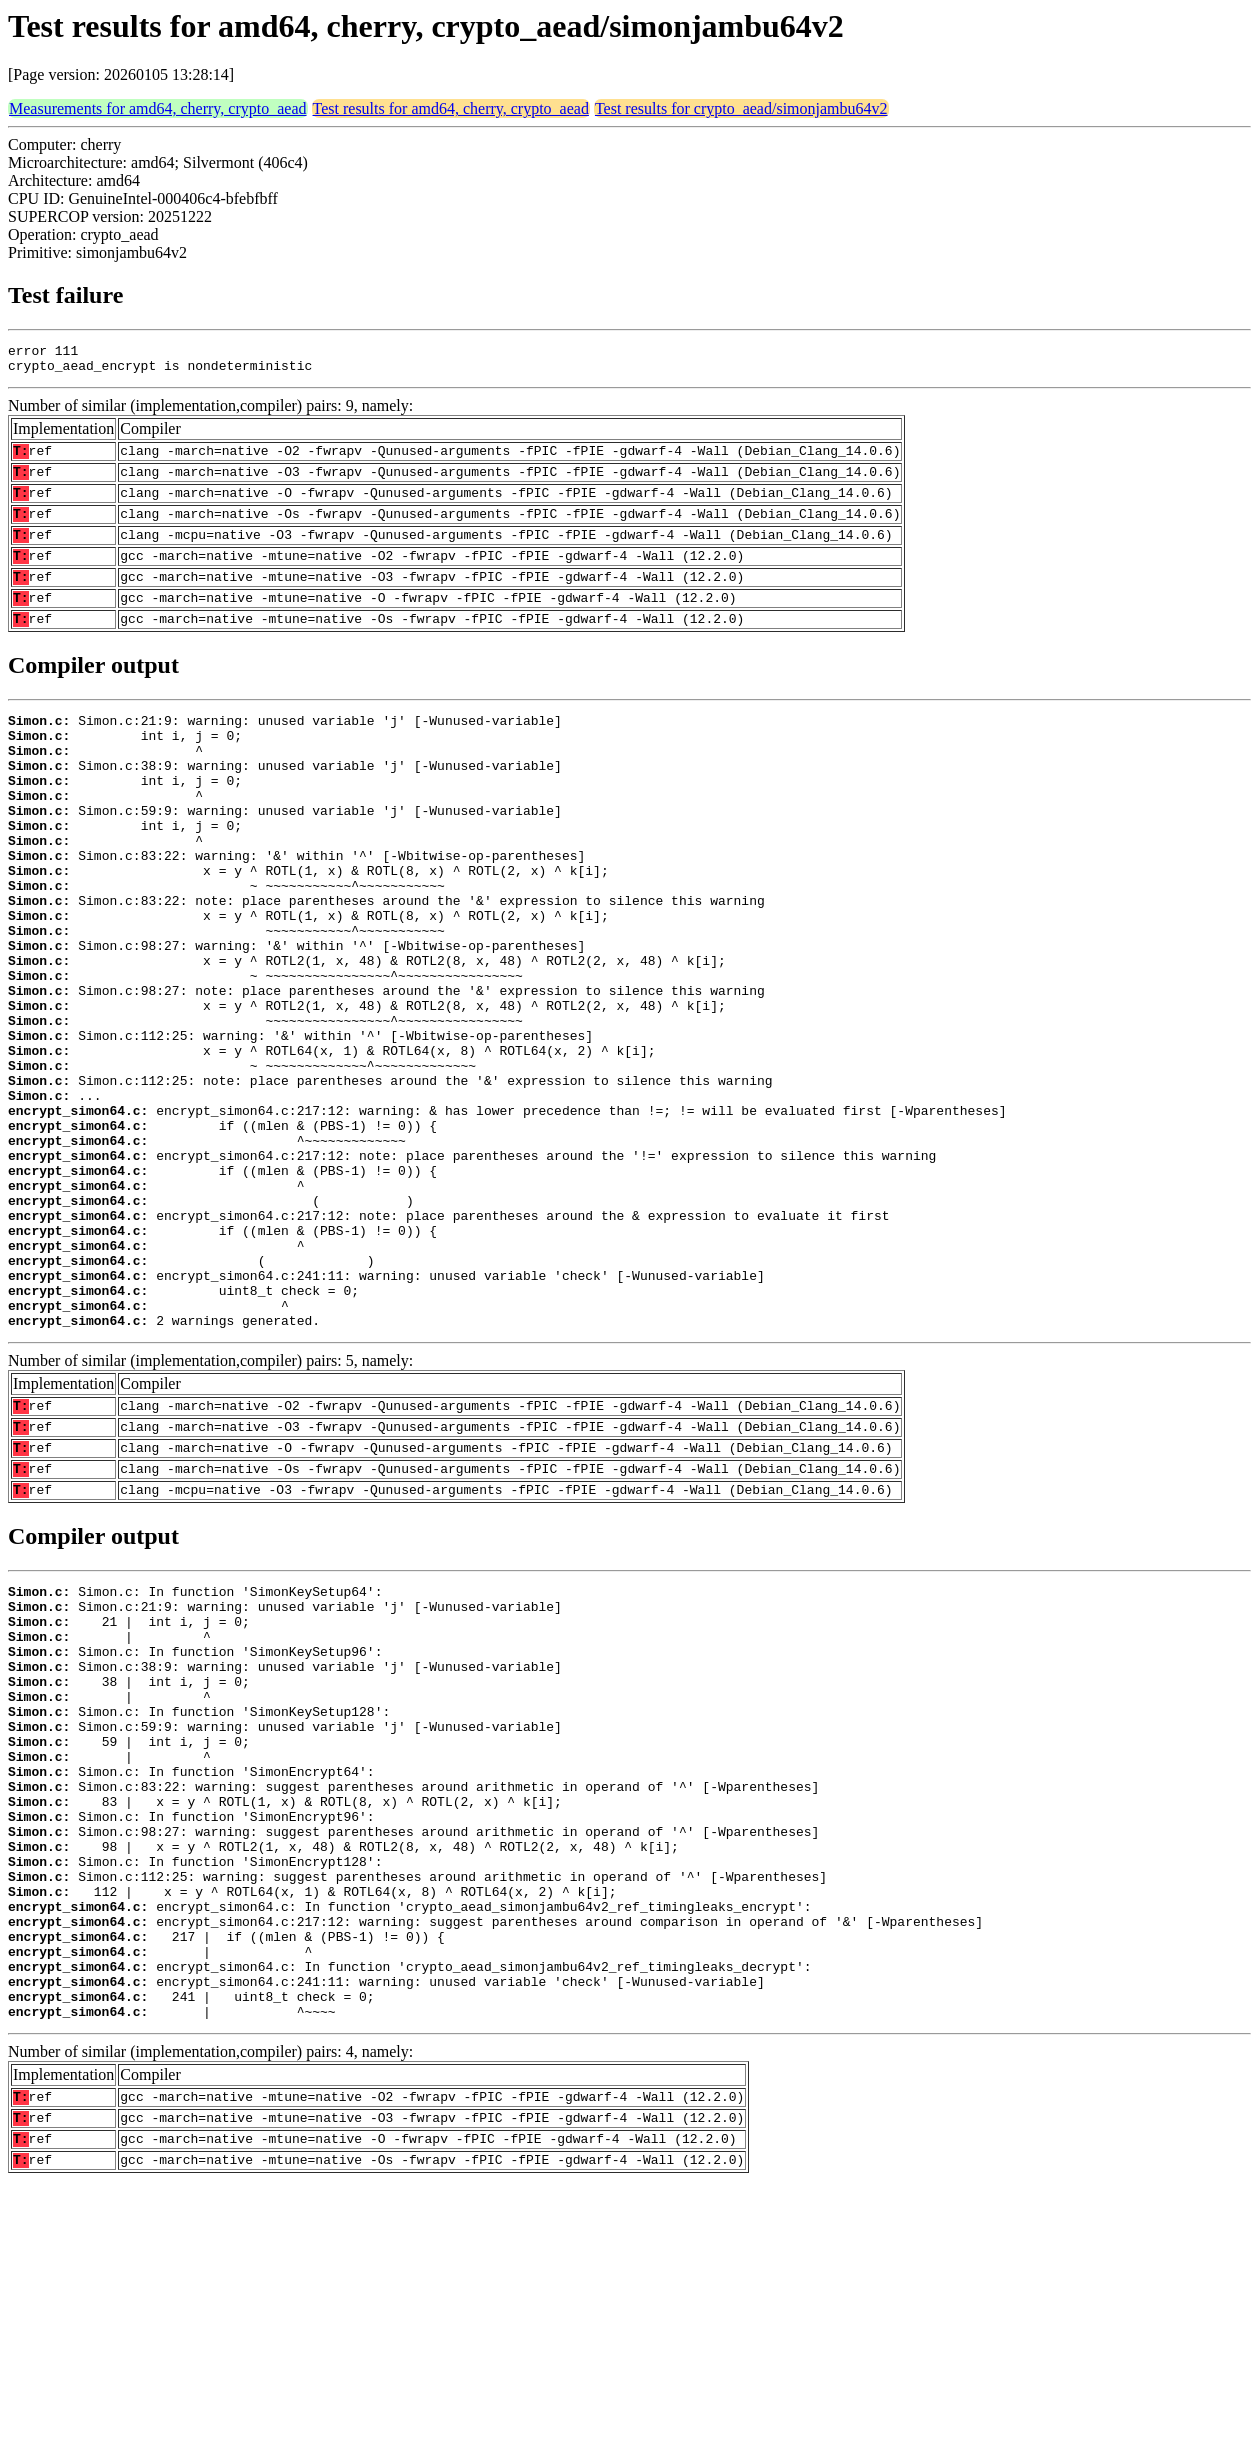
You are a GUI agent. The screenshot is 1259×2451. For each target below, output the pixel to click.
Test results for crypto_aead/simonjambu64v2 (741, 108)
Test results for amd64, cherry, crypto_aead (451, 108)
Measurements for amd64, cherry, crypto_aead (158, 108)
